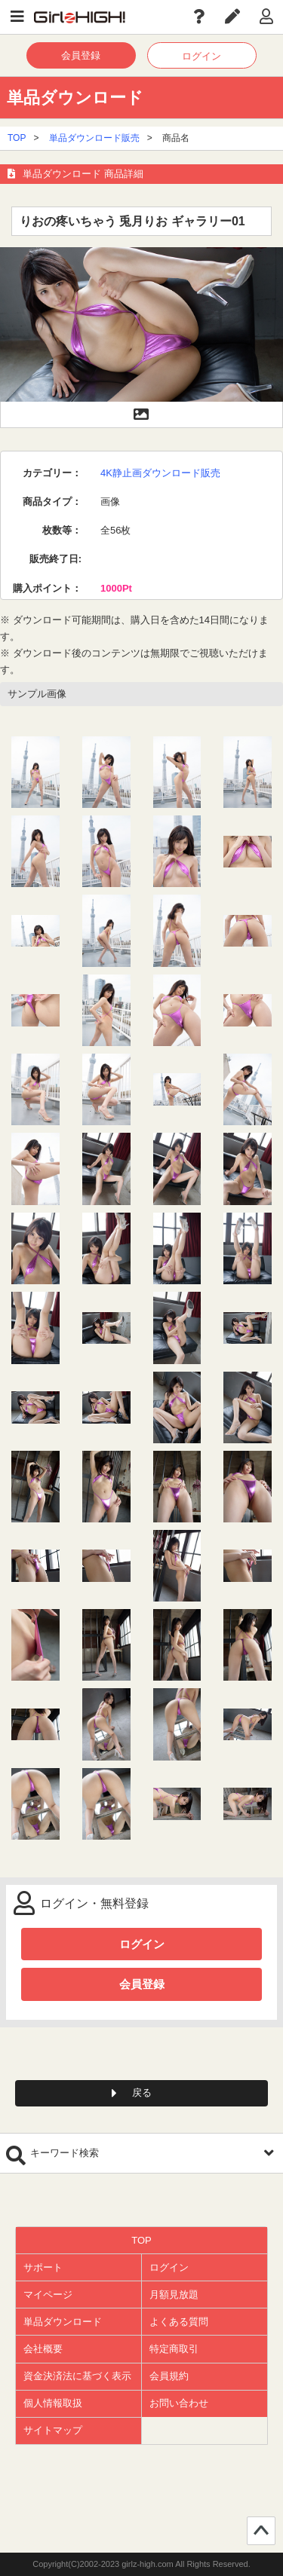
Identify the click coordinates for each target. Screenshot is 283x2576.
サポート (43, 2267)
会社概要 (43, 2348)
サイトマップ (52, 2430)
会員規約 (169, 2376)
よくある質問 (178, 2321)
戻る (142, 2092)
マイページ (47, 2294)
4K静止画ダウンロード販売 (160, 473)
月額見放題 (173, 2294)
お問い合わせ (178, 2403)
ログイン (201, 56)
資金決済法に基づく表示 (77, 2376)
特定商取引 (173, 2348)
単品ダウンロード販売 (94, 138)
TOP (17, 138)
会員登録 (80, 55)
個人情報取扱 (52, 2403)
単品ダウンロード (62, 2321)
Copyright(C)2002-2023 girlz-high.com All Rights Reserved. (141, 2563)
